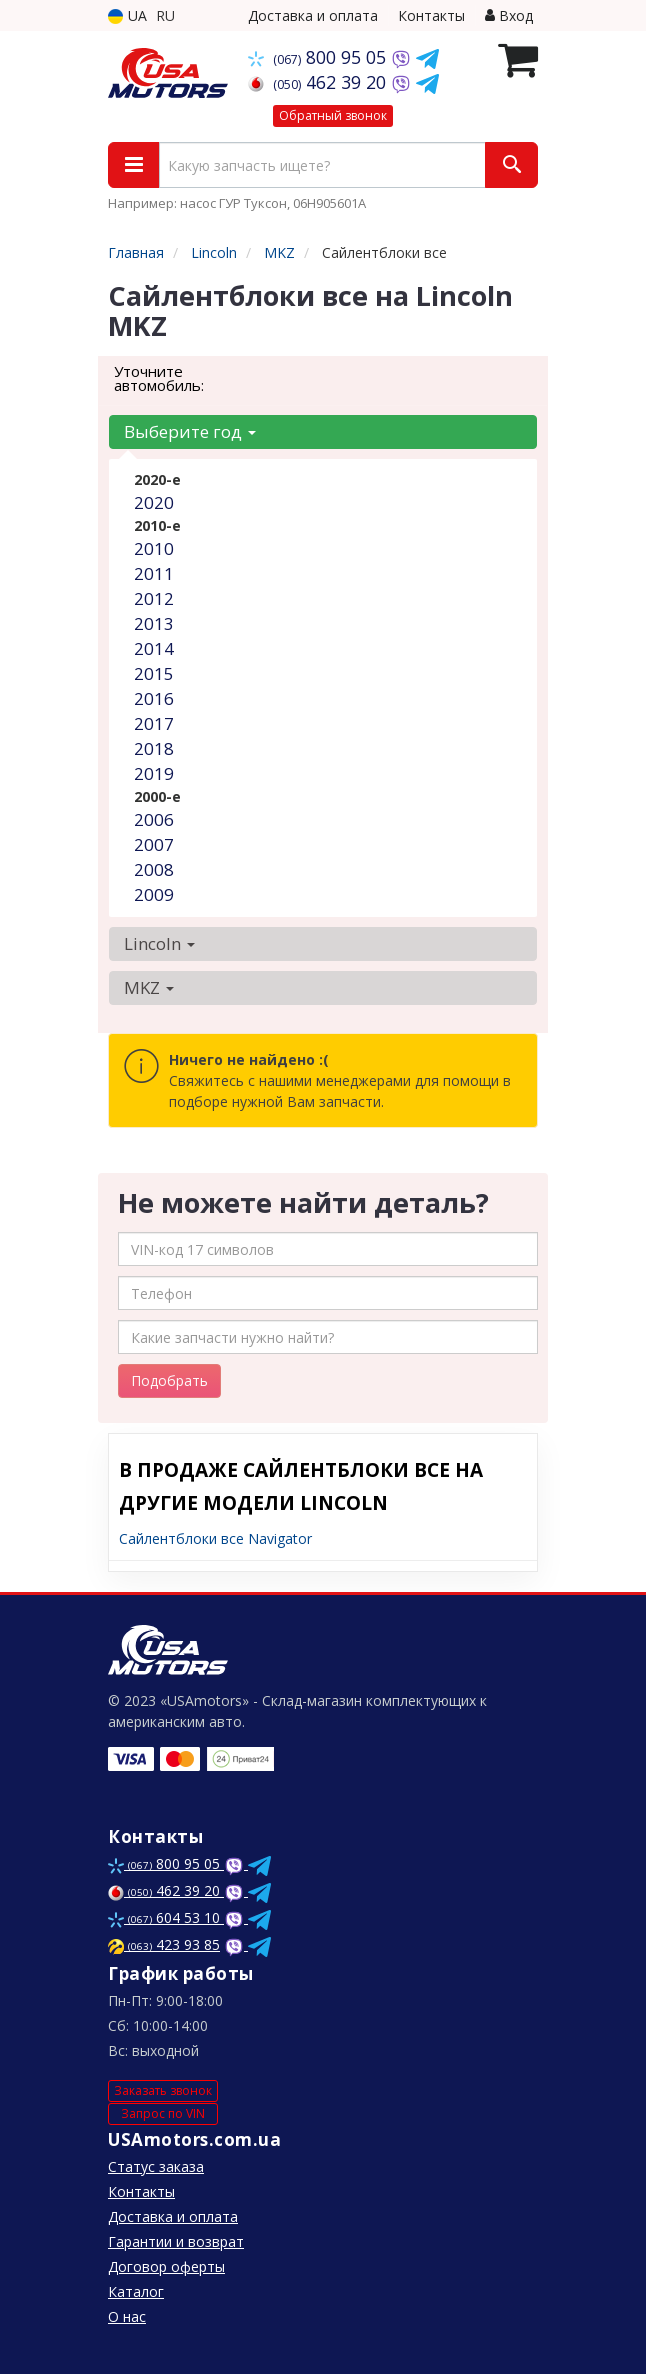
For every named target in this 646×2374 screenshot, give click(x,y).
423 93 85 (164, 1944)
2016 (154, 698)
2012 (154, 598)
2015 (154, 673)
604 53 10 (166, 1917)
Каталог (136, 2291)
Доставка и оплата (313, 15)
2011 (154, 573)
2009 (154, 894)
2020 (154, 502)
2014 (154, 648)
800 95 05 (319, 57)
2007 (154, 844)
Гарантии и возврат (176, 2241)
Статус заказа (156, 2166)
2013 (154, 623)
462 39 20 (319, 82)
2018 (154, 748)
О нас (127, 2316)
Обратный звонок (333, 115)
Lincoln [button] (159, 943)
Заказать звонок (163, 2090)
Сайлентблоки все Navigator (215, 1538)
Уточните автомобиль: (159, 378)
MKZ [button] (149, 987)
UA (127, 15)
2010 (154, 548)
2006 (154, 819)
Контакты (431, 15)
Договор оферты (166, 2266)
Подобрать (169, 1380)
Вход (509, 15)
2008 (154, 869)
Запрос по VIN (163, 2113)
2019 (154, 773)
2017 (154, 723)
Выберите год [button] (190, 431)
